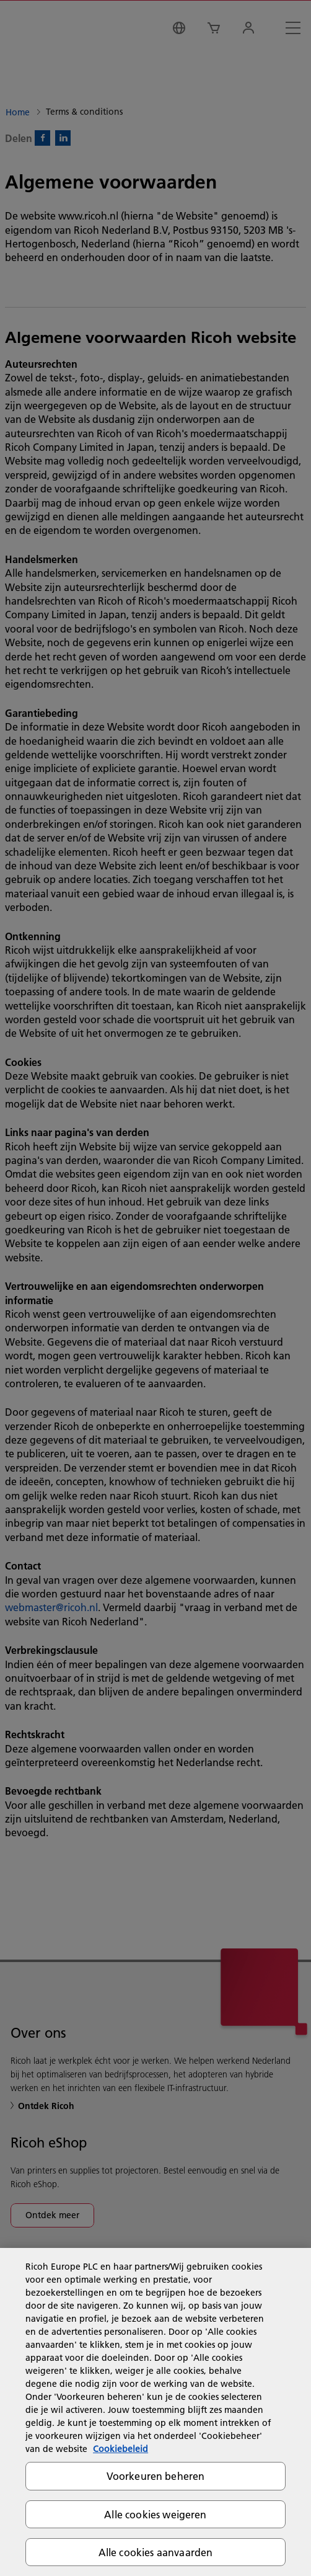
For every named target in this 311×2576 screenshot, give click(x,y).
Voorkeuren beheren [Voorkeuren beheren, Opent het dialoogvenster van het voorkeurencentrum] (156, 2475)
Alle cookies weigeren (155, 2514)
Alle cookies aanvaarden (156, 2552)
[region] (155, 2412)
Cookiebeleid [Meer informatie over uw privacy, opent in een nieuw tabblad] (120, 2448)
